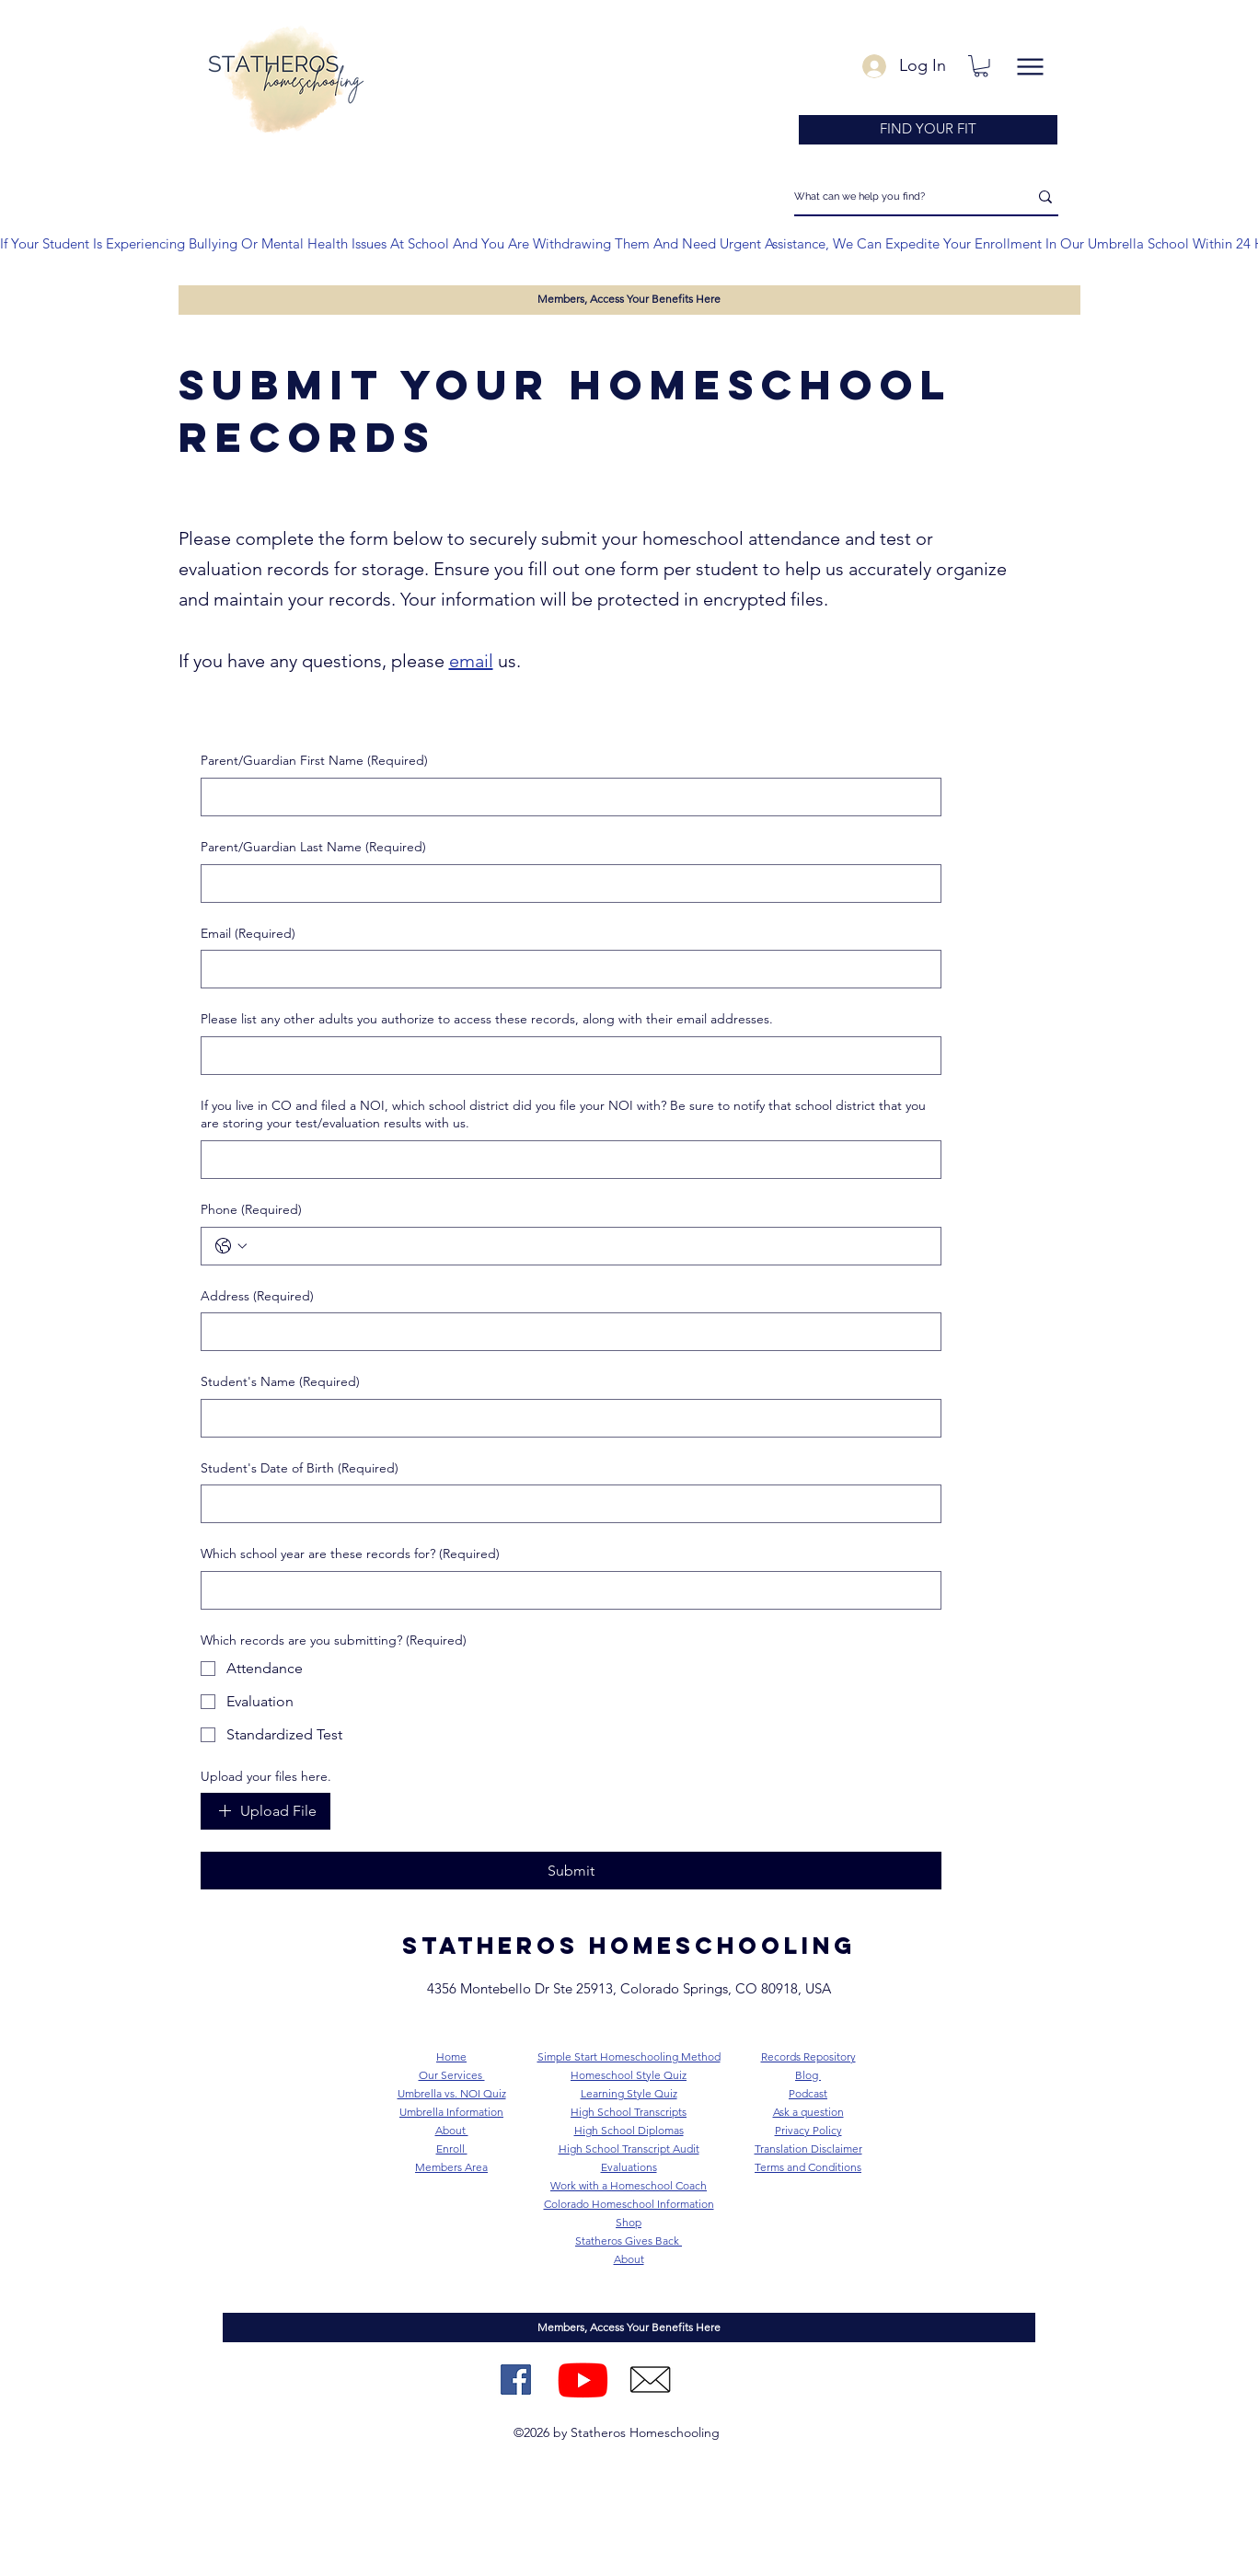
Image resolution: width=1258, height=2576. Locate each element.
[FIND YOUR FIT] (928, 129)
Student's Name (280, 1382)
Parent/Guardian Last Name (313, 847)
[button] (981, 66)
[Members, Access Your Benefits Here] (629, 300)
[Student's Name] (565, 1418)
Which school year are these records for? (350, 1554)
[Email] (565, 969)
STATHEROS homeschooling (629, 1945)
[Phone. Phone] (589, 1246)
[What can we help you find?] (897, 196)
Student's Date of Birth (299, 1469)
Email (248, 934)
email (471, 661)
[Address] (565, 1331)
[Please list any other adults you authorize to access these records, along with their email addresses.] (565, 1055)
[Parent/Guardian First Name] (565, 797)
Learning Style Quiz (629, 2093)
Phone (251, 1210)
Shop (628, 2222)
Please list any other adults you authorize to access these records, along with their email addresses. (487, 1019)
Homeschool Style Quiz (629, 2075)
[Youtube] (583, 2380)
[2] (650, 2380)
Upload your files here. (266, 1776)
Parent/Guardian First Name (314, 761)
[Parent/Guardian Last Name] (565, 883)
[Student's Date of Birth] (565, 1503)
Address (257, 1297)
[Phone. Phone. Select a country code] (231, 1246)
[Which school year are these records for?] (565, 1590)
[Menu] (1030, 67)
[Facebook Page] (516, 2380)
